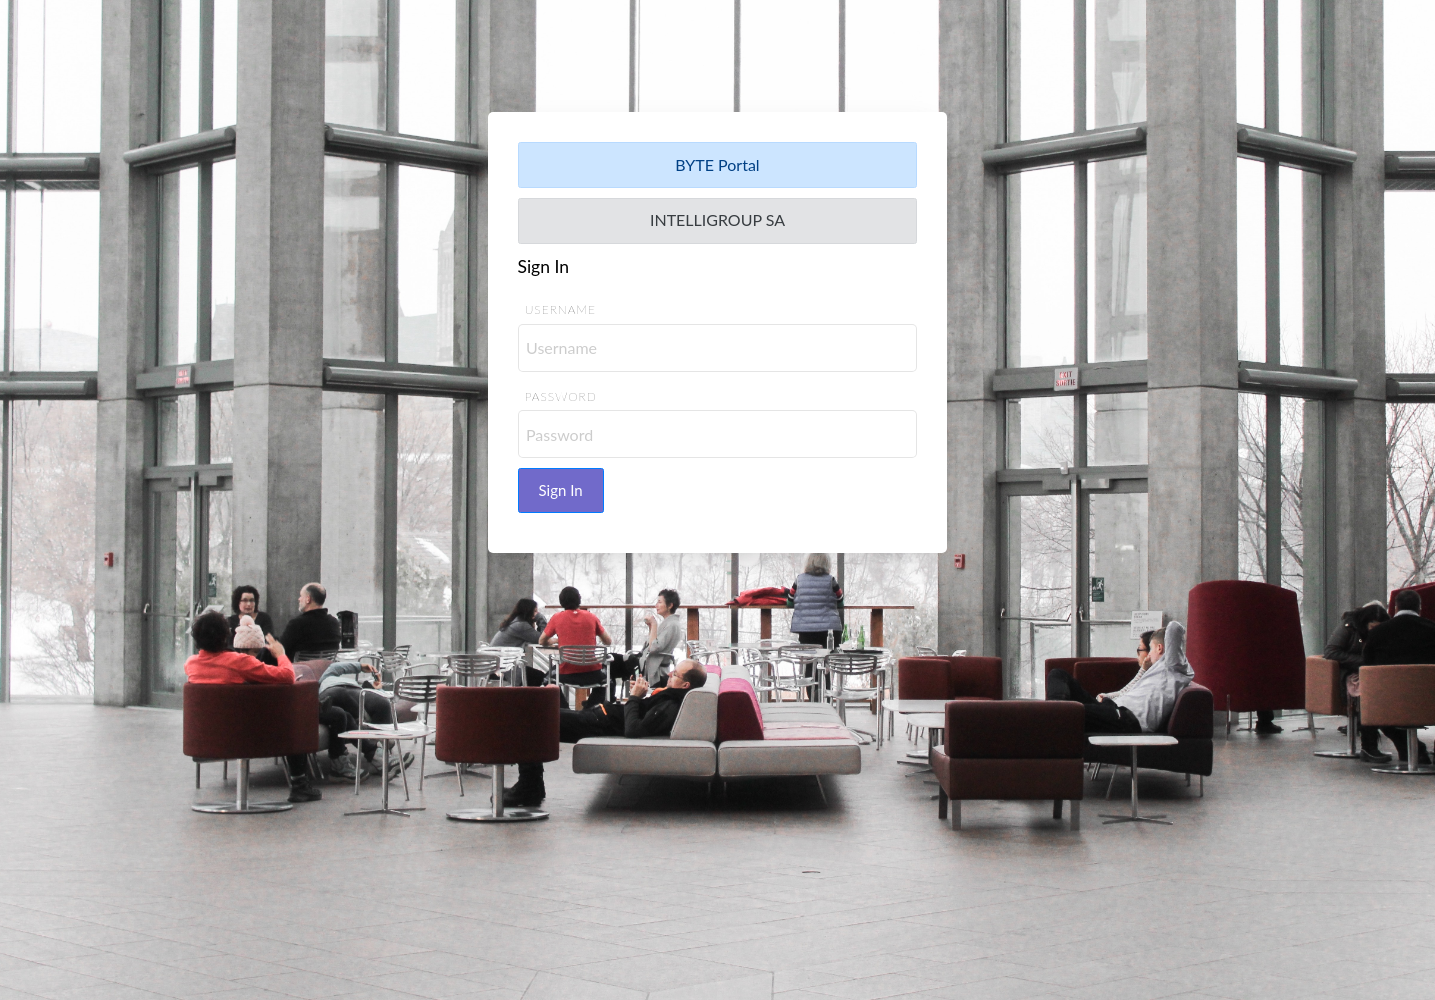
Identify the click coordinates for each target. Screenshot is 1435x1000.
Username (560, 310)
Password (561, 397)
